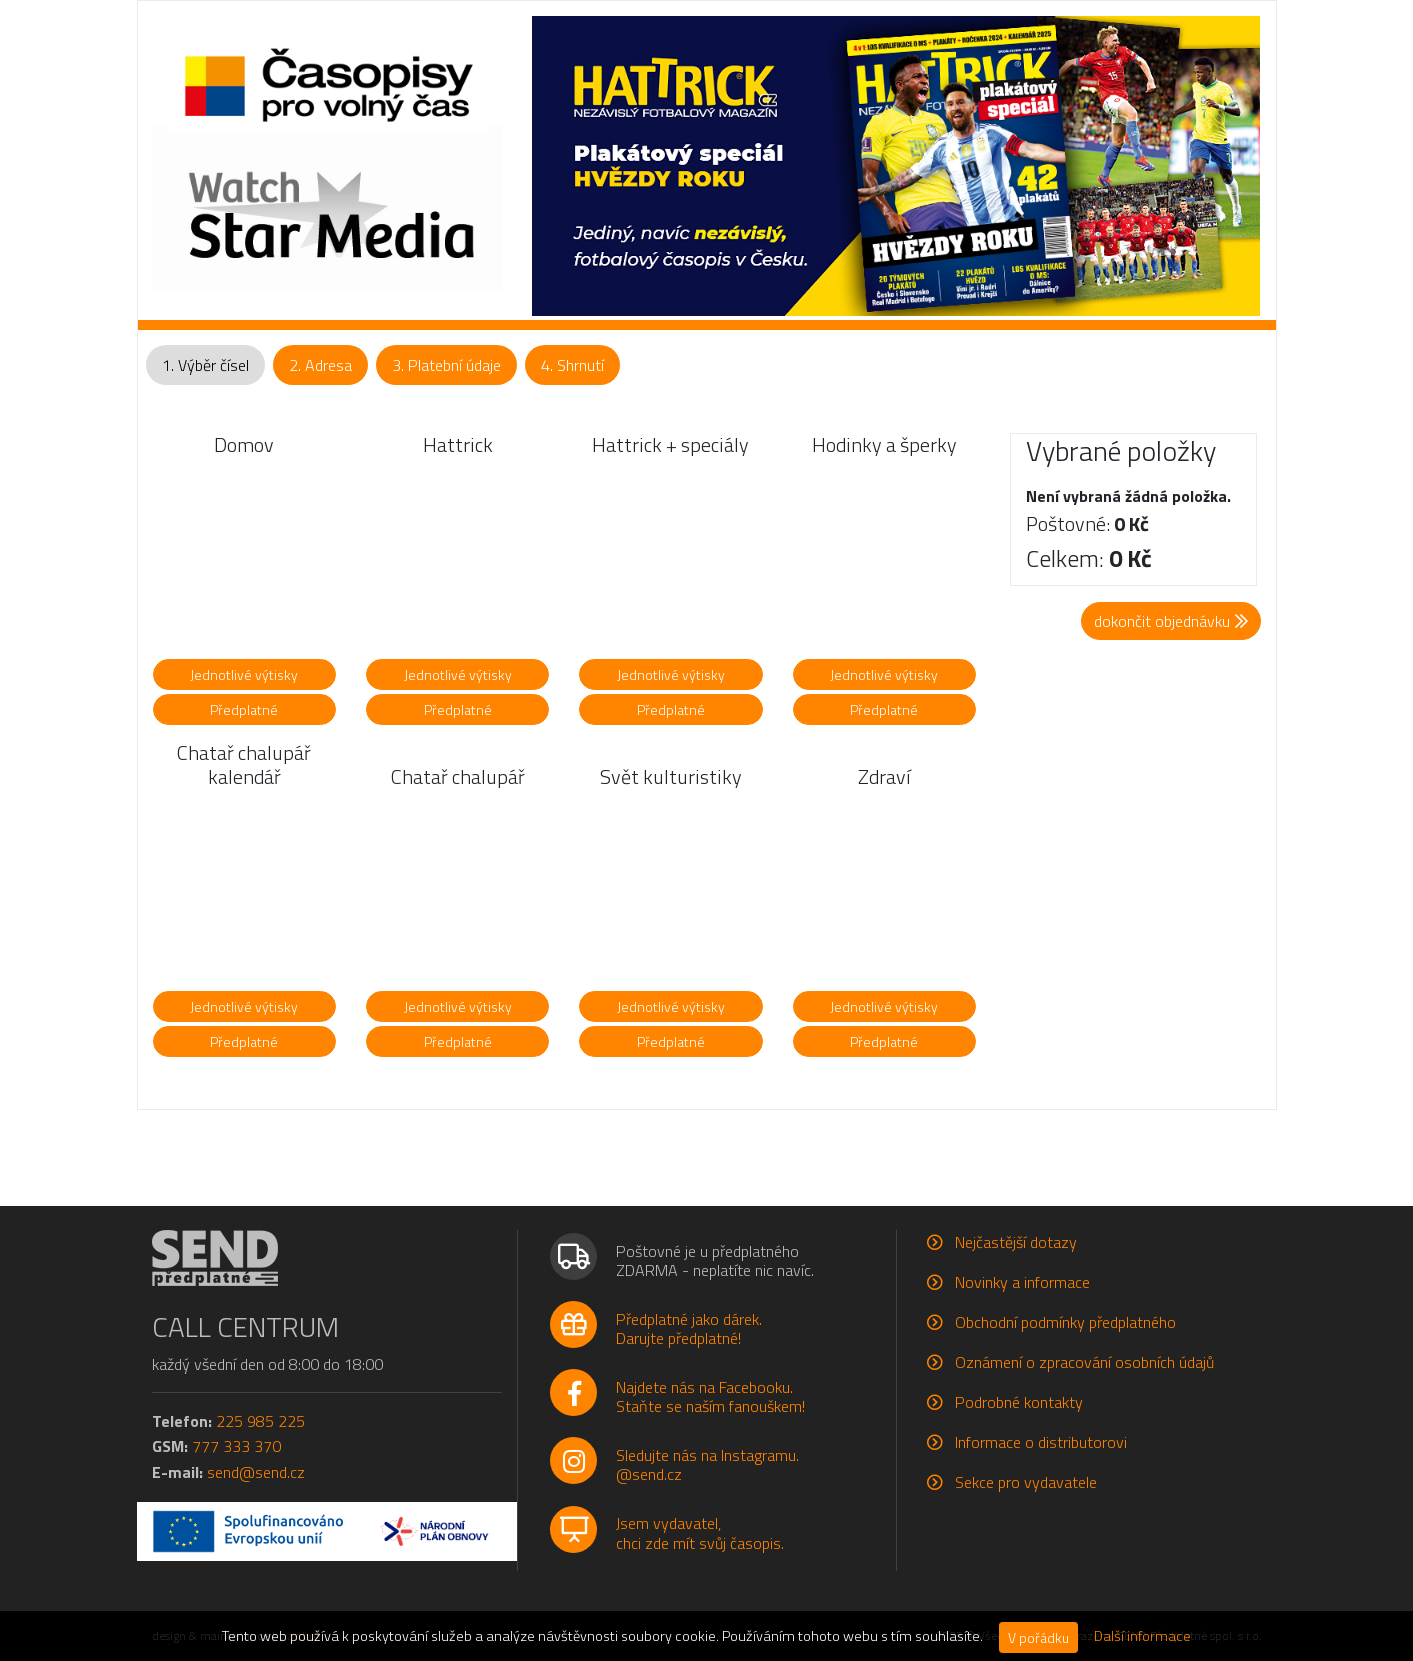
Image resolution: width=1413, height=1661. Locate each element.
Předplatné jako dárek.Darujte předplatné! (689, 1328)
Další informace (1142, 1636)
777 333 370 (236, 1446)
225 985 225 (260, 1421)
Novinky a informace (1022, 1282)
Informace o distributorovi (1041, 1442)
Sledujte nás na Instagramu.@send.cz (707, 1464)
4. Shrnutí (572, 365)
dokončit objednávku (1171, 621)
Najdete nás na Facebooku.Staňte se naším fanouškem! (710, 1396)
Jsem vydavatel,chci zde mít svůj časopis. (700, 1532)
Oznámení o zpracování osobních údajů (1084, 1362)
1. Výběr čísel (205, 365)
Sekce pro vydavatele (1026, 1482)
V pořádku (1038, 1637)
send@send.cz (256, 1472)
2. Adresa (320, 365)
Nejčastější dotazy (1016, 1242)
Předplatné (244, 709)
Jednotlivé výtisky (244, 674)
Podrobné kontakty (1019, 1402)
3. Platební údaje (446, 365)
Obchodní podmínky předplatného (1065, 1322)
